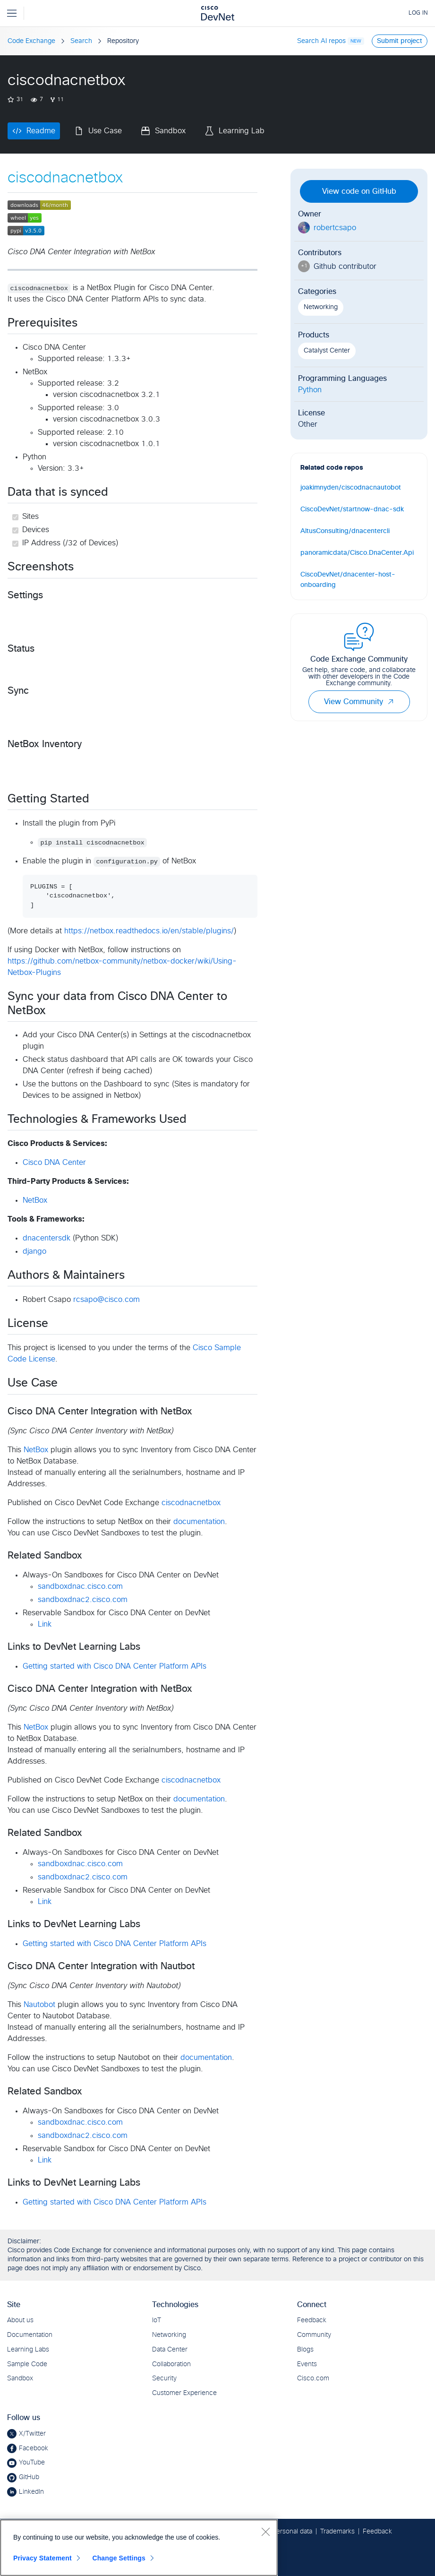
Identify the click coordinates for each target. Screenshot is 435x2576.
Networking (321, 307)
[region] (139, 2547)
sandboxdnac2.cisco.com (83, 1599)
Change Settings (118, 2558)
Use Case (105, 131)
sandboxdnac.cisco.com (80, 1586)
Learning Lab (241, 131)
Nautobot (39, 2004)
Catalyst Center (327, 350)
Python (310, 390)
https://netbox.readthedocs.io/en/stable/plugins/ (149, 931)
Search (81, 41)
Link (44, 1624)
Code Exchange (31, 41)
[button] (390, 702)
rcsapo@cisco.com (106, 1299)
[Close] (265, 2531)
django (34, 1251)
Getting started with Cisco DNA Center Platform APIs (114, 1666)
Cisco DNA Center (54, 1162)
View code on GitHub (359, 191)
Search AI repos (321, 41)
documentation (199, 1521)
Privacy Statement (42, 2558)
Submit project (399, 41)
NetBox (35, 1200)
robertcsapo (335, 228)
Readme (40, 131)
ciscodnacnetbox (191, 1503)
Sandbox (170, 131)
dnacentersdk (46, 1238)
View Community (359, 702)
